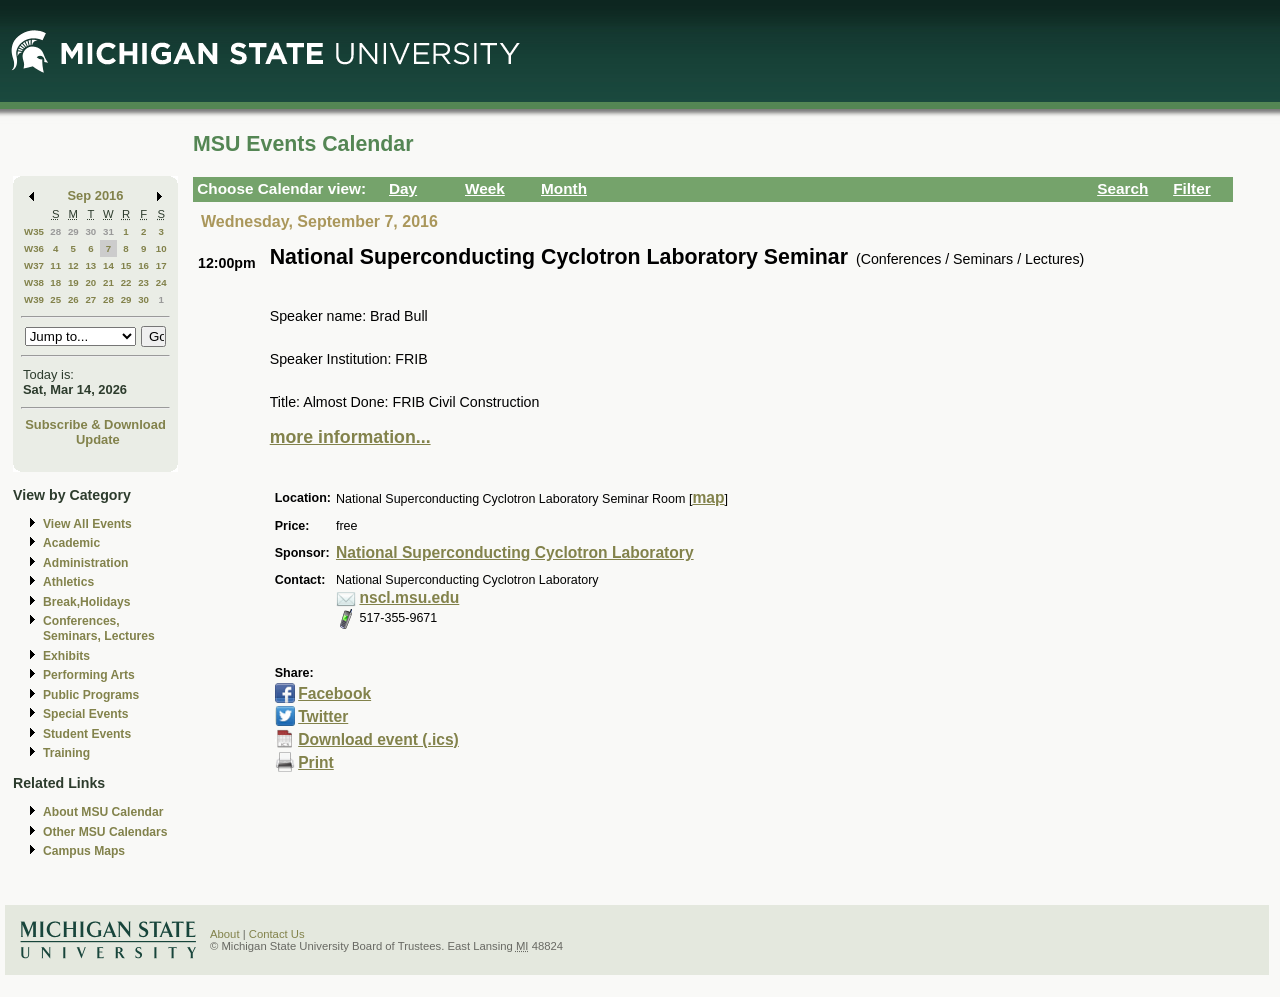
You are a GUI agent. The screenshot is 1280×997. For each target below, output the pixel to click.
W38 (34, 282)
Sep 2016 (96, 195)
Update (98, 439)
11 (55, 265)
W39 (34, 299)
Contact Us (277, 934)
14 (108, 265)
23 (143, 282)
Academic (71, 543)
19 (73, 282)
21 (108, 282)
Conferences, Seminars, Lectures (99, 628)
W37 (34, 265)
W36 (34, 248)
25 (55, 299)
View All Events (87, 524)
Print (316, 762)
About (225, 934)
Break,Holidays (87, 602)
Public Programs (91, 695)
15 (126, 265)
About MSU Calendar (103, 812)
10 (161, 248)
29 (73, 231)
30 (90, 231)
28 (55, 231)
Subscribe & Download (95, 424)
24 (161, 282)
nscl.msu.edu (409, 597)
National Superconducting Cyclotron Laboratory (515, 552)
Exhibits (66, 656)
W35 (34, 231)
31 (108, 231)
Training (66, 753)
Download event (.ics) (378, 739)
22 (126, 282)
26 (73, 299)
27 (90, 299)
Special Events (85, 714)
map (708, 497)
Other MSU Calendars (105, 832)
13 (90, 265)
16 (143, 265)
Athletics (68, 582)
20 (90, 282)
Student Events (87, 734)
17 (161, 265)
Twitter (323, 716)
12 (73, 265)
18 (55, 282)
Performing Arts (89, 675)
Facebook (334, 693)
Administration (85, 563)
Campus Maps (84, 851)
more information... (350, 437)
